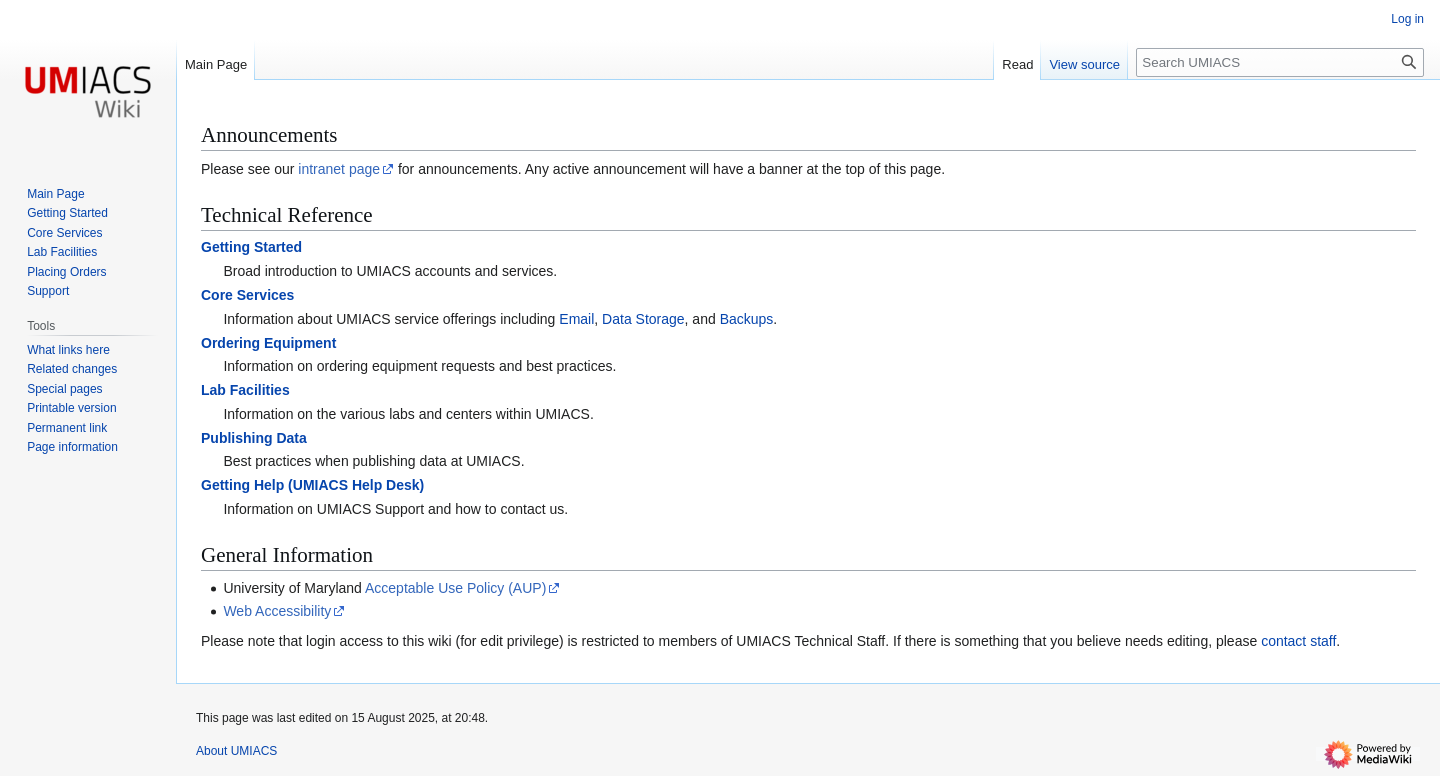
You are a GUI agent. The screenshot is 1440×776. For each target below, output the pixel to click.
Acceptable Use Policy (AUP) (455, 588)
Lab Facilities (245, 390)
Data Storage (643, 319)
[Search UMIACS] (1280, 62)
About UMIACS (236, 751)
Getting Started (251, 247)
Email (576, 319)
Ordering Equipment (268, 343)
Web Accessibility (277, 611)
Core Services (247, 295)
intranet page (339, 169)
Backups (747, 319)
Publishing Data (254, 438)
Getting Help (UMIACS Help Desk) (312, 485)
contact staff (1298, 641)
